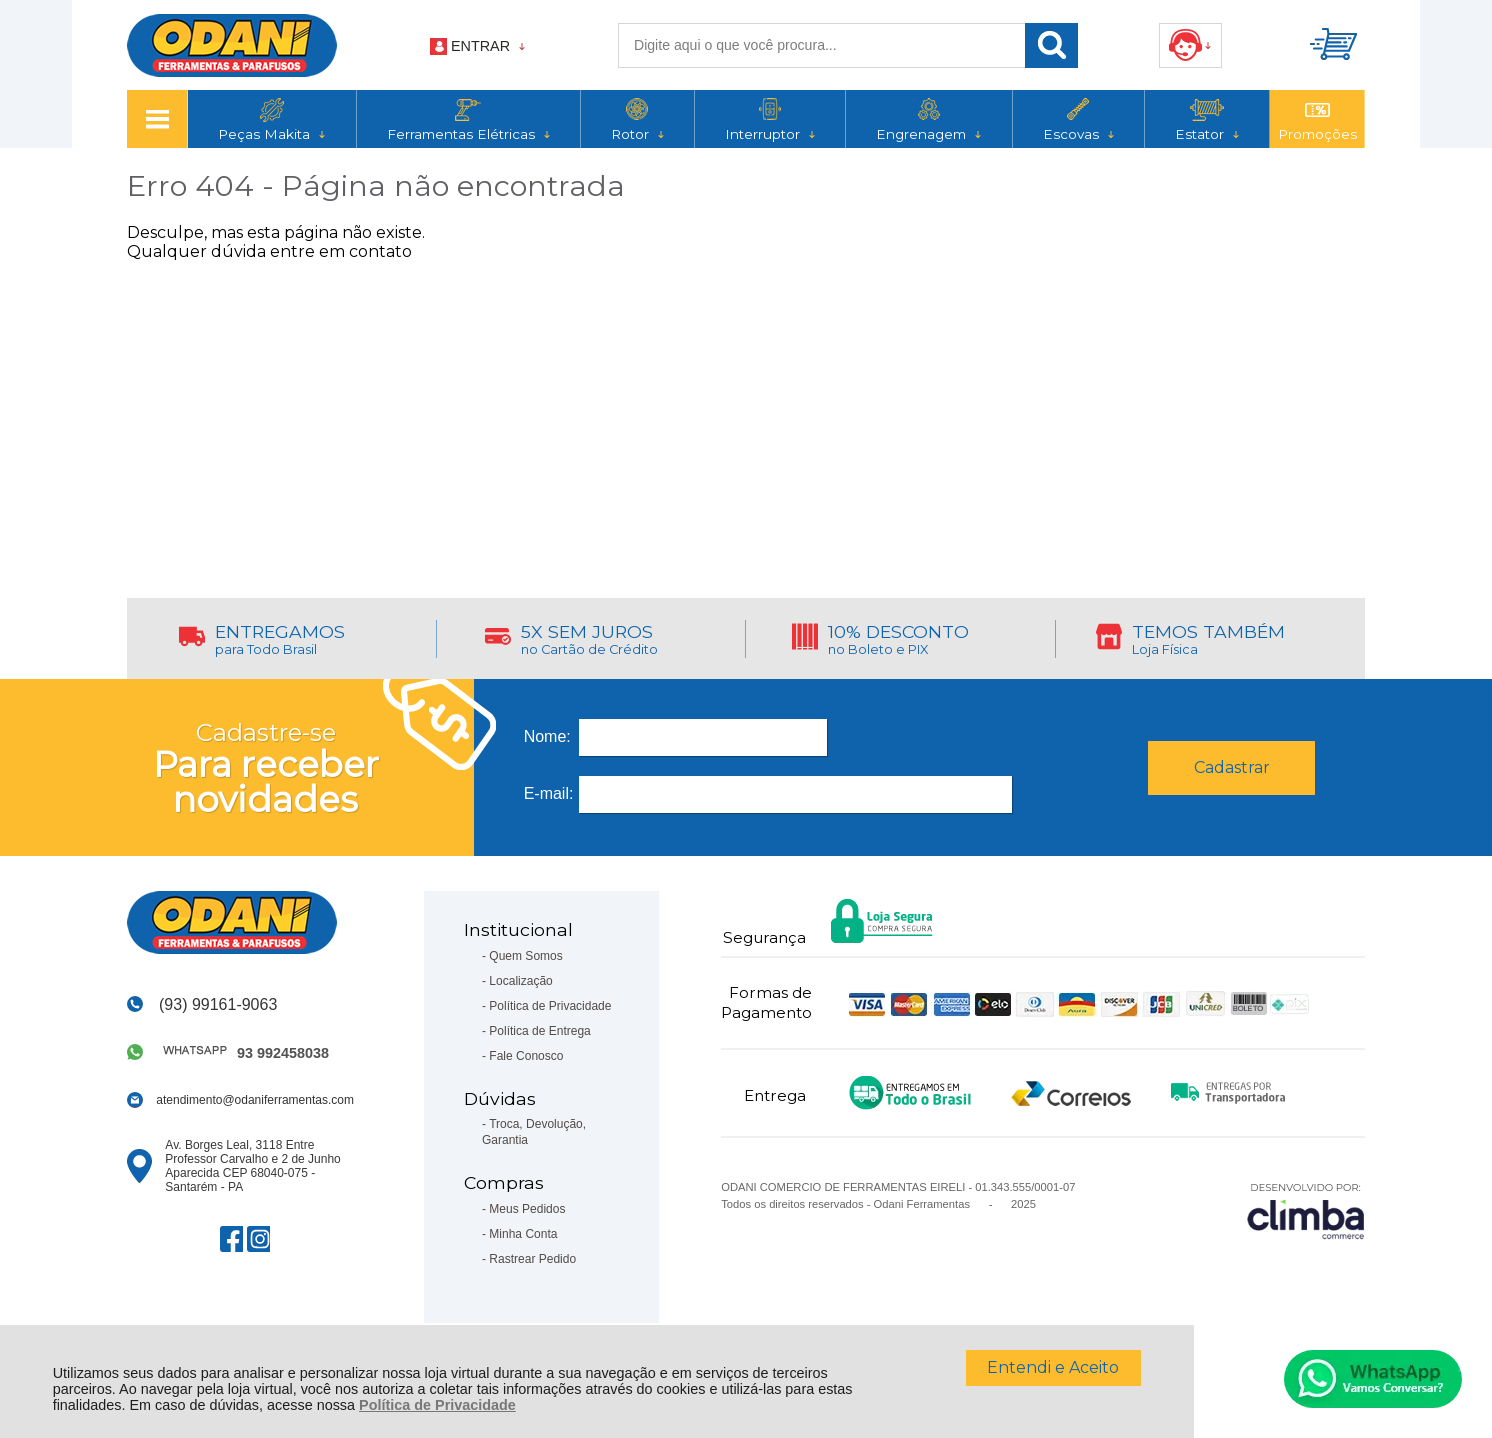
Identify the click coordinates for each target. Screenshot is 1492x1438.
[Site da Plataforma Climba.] (1306, 1210)
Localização (520, 981)
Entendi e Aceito (1053, 1367)
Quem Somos (525, 956)
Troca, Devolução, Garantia (534, 1132)
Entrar (480, 46)
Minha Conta (523, 1234)
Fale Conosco (526, 1056)
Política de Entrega (539, 1031)
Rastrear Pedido (532, 1259)
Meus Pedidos (527, 1209)
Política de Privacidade (437, 1405)
